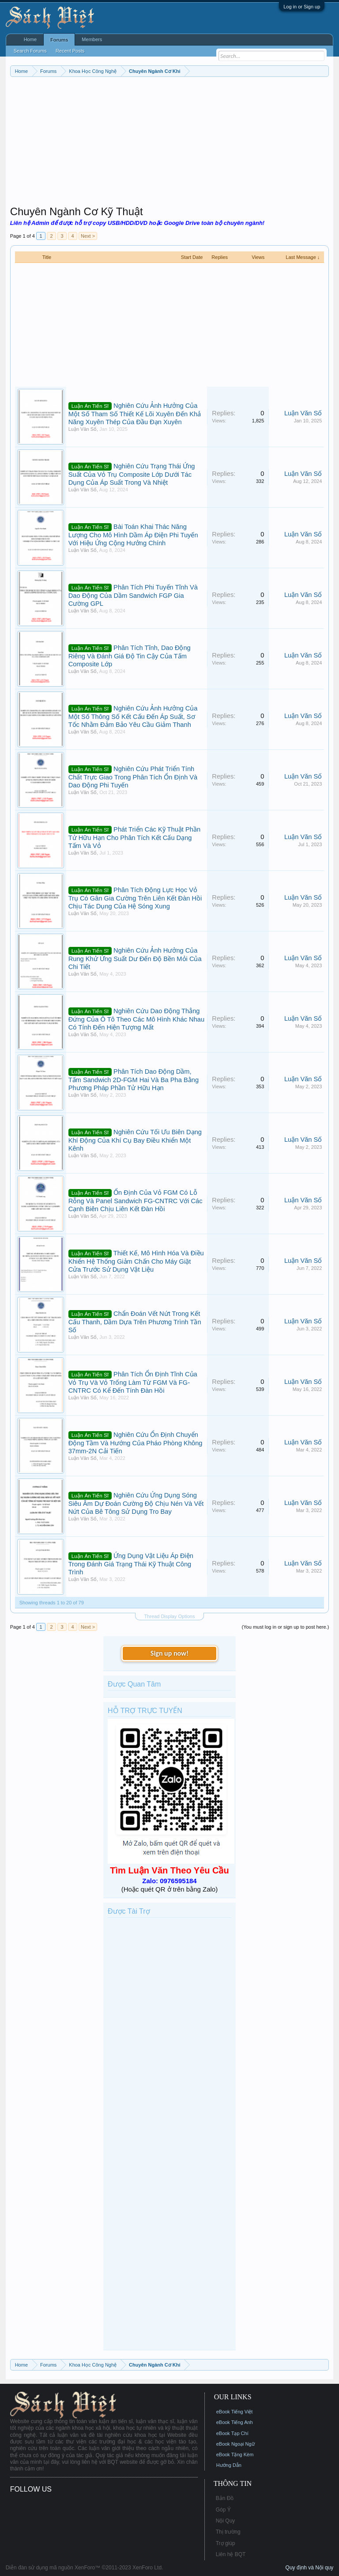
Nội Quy (225, 2521)
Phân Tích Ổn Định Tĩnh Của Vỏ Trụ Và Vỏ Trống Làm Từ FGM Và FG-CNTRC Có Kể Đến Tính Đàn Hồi (132, 1382)
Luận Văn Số (82, 429)
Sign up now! (169, 1653)
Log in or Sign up (301, 6)
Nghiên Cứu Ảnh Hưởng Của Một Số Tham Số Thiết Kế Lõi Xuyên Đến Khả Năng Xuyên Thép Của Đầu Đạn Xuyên (134, 414)
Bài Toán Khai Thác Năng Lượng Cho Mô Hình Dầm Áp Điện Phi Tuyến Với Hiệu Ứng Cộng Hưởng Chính (133, 535)
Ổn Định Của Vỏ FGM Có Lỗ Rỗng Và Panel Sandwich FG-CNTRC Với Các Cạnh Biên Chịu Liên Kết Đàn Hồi (135, 1200)
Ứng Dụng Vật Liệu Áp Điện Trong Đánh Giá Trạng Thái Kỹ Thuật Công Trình (130, 1564)
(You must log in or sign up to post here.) (285, 1627)
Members (92, 39)
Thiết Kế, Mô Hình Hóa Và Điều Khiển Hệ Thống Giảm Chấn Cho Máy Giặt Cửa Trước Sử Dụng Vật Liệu (136, 1261)
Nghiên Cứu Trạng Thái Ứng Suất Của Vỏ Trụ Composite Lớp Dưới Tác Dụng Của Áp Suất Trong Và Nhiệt (131, 474)
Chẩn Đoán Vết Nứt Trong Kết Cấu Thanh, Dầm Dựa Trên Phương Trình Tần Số (134, 1322)
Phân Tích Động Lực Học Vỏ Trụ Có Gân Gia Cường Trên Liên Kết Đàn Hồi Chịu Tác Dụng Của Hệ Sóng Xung (135, 898)
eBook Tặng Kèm (235, 2454)
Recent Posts (70, 50)
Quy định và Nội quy (310, 2568)
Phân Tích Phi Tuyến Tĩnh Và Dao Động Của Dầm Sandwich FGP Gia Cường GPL (133, 595)
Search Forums (30, 50)
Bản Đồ (225, 2498)
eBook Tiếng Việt (234, 2411)
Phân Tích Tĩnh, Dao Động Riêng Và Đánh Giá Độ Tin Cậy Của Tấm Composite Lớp (129, 656)
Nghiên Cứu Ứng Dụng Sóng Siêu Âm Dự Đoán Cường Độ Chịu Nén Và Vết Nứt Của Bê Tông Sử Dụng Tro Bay (136, 1503)
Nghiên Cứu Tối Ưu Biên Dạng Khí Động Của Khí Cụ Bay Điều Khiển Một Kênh (135, 1140)
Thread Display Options (169, 1616)
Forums (59, 39)
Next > (88, 236)
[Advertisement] (169, 143)
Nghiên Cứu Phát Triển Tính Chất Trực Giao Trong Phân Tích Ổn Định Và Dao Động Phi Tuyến (133, 777)
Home (30, 39)
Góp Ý (223, 2510)
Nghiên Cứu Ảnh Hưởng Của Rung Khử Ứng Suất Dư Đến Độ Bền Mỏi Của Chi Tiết (135, 958)
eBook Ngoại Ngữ (235, 2444)
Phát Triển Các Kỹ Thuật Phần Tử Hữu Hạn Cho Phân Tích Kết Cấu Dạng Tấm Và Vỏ (134, 837)
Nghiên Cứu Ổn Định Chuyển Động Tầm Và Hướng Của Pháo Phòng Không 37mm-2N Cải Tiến (135, 1443)
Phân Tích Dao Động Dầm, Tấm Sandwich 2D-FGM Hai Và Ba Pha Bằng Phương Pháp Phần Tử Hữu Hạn (133, 1079)
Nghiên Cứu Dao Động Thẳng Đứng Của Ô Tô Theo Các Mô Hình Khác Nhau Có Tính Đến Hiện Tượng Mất (136, 1019)
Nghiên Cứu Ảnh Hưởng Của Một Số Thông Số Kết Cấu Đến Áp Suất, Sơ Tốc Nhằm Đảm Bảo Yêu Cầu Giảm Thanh (133, 716)
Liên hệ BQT (231, 2554)
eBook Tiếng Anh (234, 2422)
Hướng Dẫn (228, 2465)
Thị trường (228, 2532)
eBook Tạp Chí (232, 2433)
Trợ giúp (225, 2543)
